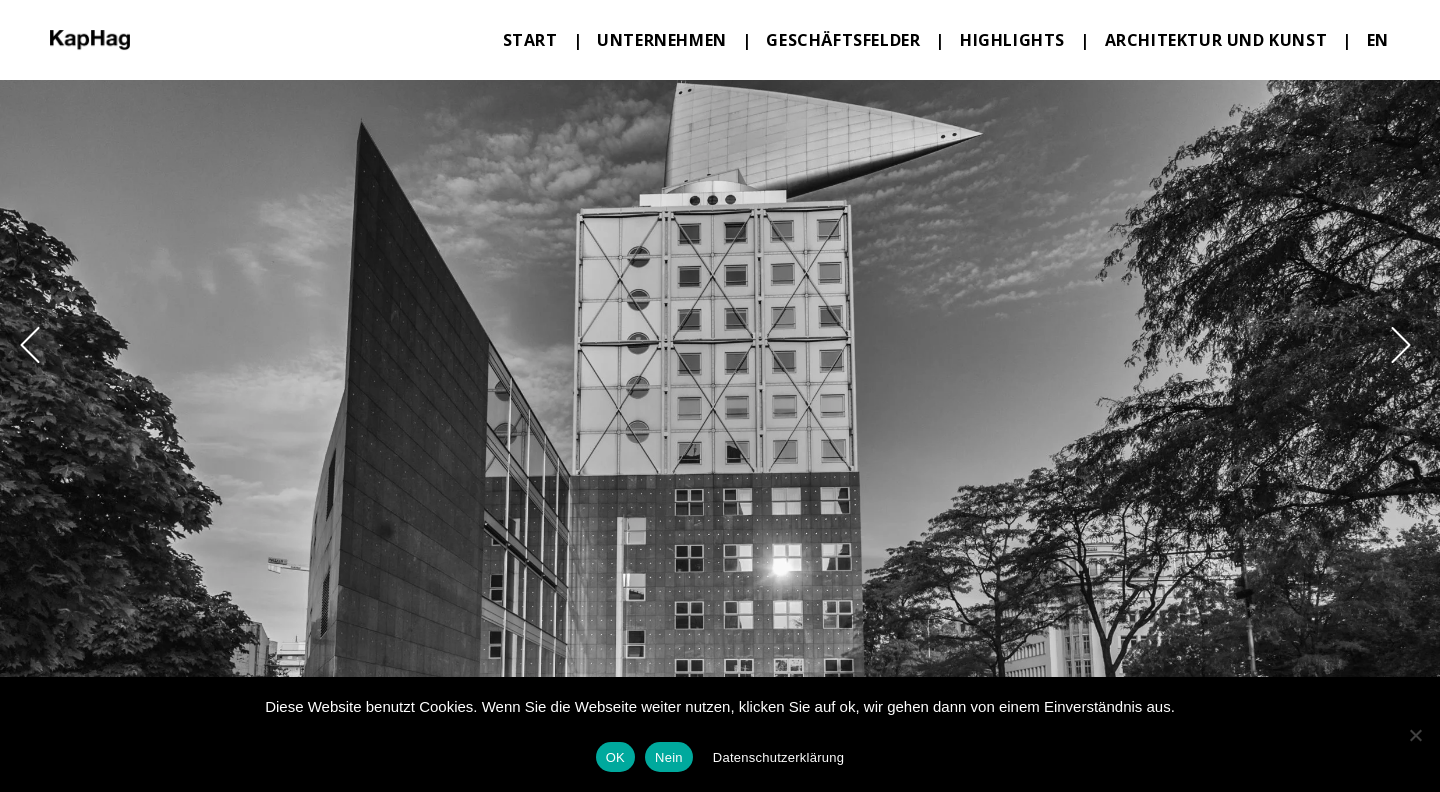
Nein (669, 757)
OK (615, 757)
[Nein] (1415, 735)
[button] (30, 345)
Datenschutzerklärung (778, 757)
